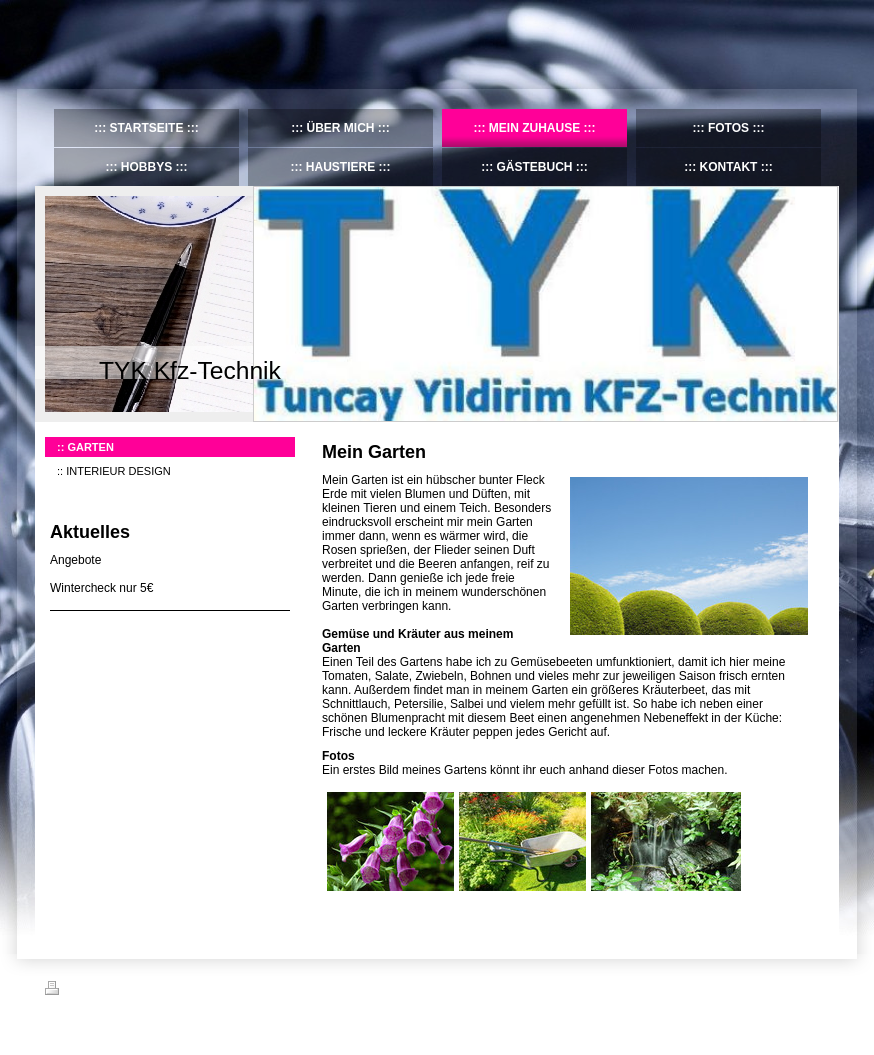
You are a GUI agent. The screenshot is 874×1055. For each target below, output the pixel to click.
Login (815, 988)
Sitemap (159, 991)
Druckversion (89, 991)
